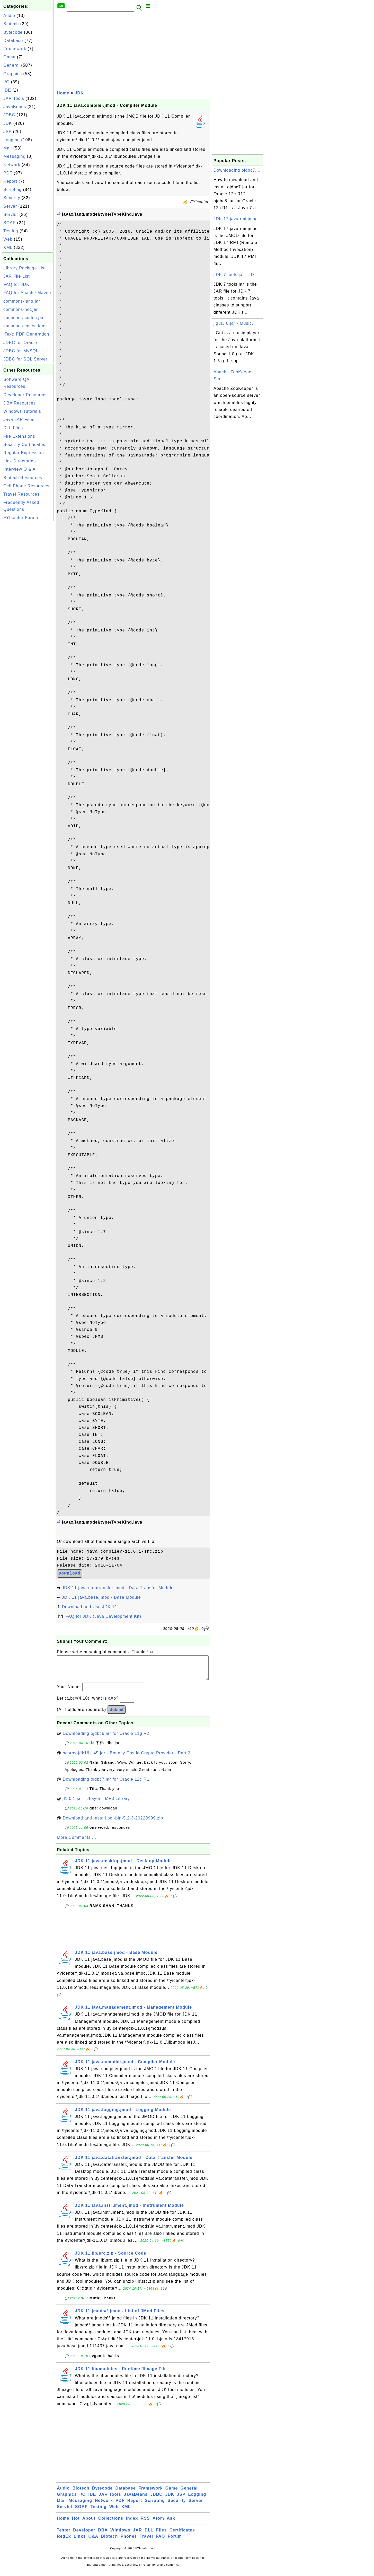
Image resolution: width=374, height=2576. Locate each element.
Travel (146, 2541)
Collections (110, 2523)
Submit (116, 1714)
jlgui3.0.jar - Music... (234, 323)
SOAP (9, 223)
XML (7, 247)
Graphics (12, 74)
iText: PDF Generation (26, 334)
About (88, 2523)
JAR (137, 2535)
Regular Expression (23, 453)
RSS (145, 2523)
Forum (175, 2541)
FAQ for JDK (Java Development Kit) (103, 1616)
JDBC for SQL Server (25, 359)
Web (8, 239)
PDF (7, 173)
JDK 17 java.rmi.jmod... (237, 219)
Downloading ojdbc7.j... (237, 170)
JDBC (9, 115)
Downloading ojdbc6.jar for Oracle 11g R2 (106, 1738)
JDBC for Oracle (20, 342)
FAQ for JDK (16, 284)
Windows (120, 2535)
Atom (158, 2523)
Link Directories (19, 461)
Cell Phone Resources (26, 486)
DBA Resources (19, 403)
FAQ (160, 2541)
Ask (171, 2523)
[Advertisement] (28, 600)
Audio (9, 15)
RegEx (64, 2541)
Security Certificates (24, 444)
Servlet (10, 214)
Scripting (12, 189)
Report (10, 181)
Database (13, 40)
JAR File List (16, 276)
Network (11, 165)
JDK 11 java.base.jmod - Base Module (101, 1597)
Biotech (11, 24)
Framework (14, 49)
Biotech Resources (22, 478)
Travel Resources (21, 494)
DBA (103, 2535)
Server (10, 206)
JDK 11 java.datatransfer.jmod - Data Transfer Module (117, 1588)
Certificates (182, 2535)
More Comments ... (76, 1842)
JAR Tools (13, 98)
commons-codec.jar (23, 317)
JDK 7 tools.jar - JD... (235, 274)
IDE (7, 90)
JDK (7, 123)
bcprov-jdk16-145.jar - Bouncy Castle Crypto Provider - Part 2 (127, 1758)
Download (70, 1573)
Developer (84, 2535)
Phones (129, 2541)
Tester (63, 2535)
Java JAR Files (18, 419)
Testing (10, 231)
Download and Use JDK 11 (89, 1607)
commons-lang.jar (21, 301)
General (11, 65)
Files (161, 2535)
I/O (6, 82)
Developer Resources (25, 395)
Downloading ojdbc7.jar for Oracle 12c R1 (106, 1784)
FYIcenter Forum (20, 517)
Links (80, 2541)
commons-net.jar (20, 309)
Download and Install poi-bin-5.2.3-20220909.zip (113, 1823)
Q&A (93, 2541)
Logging (11, 140)
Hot (76, 2523)
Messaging (14, 156)
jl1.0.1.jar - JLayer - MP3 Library (96, 1803)
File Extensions (19, 436)
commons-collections (25, 326)
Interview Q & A (19, 469)
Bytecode (13, 32)
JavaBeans (14, 106)
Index (132, 2523)
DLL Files (13, 428)
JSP (7, 131)
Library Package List (24, 268)
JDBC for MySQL (21, 351)
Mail (7, 148)
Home (63, 93)
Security (11, 198)
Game (9, 57)
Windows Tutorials (22, 411)
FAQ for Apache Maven (27, 293)
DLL (149, 2535)
